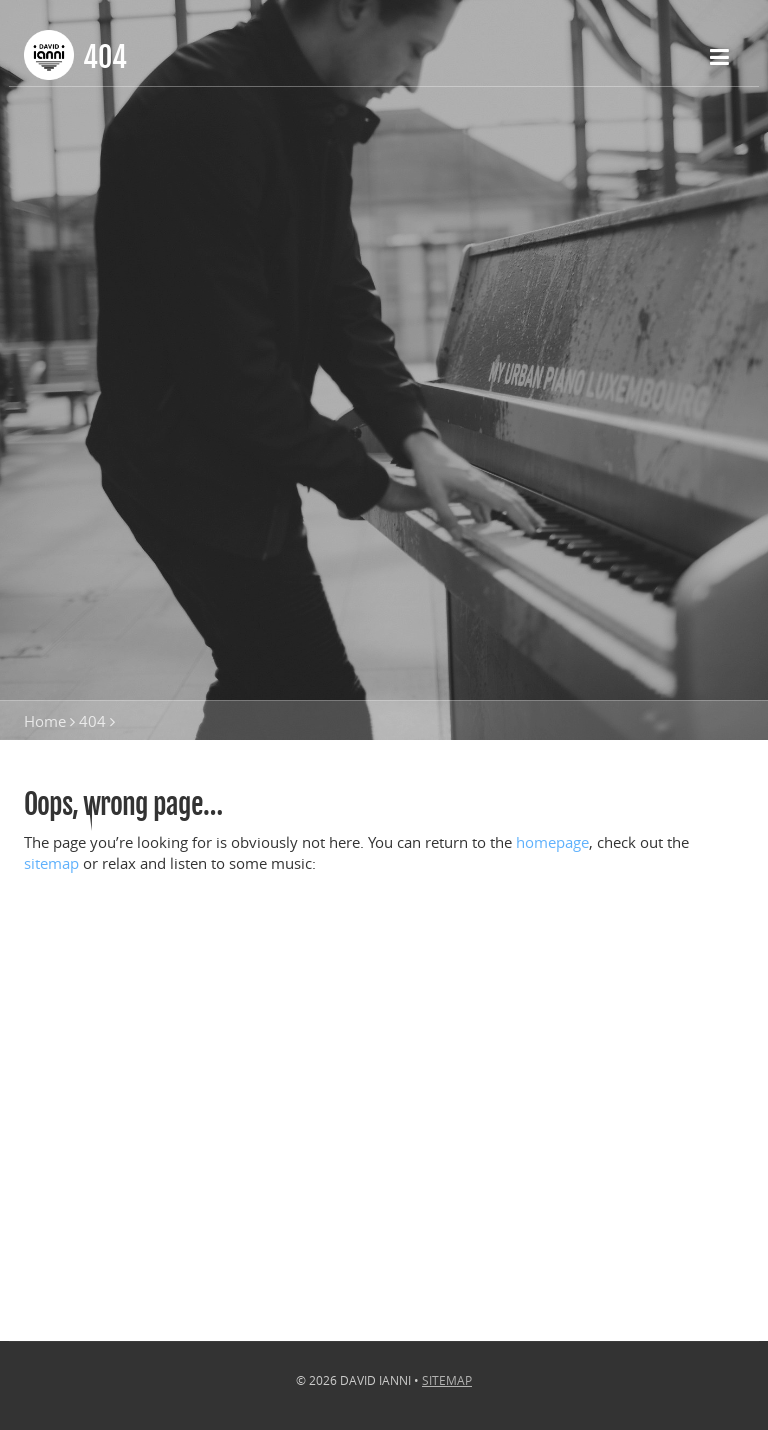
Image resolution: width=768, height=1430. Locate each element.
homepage (552, 842)
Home (45, 721)
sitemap (51, 863)
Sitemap (447, 1380)
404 (92, 721)
